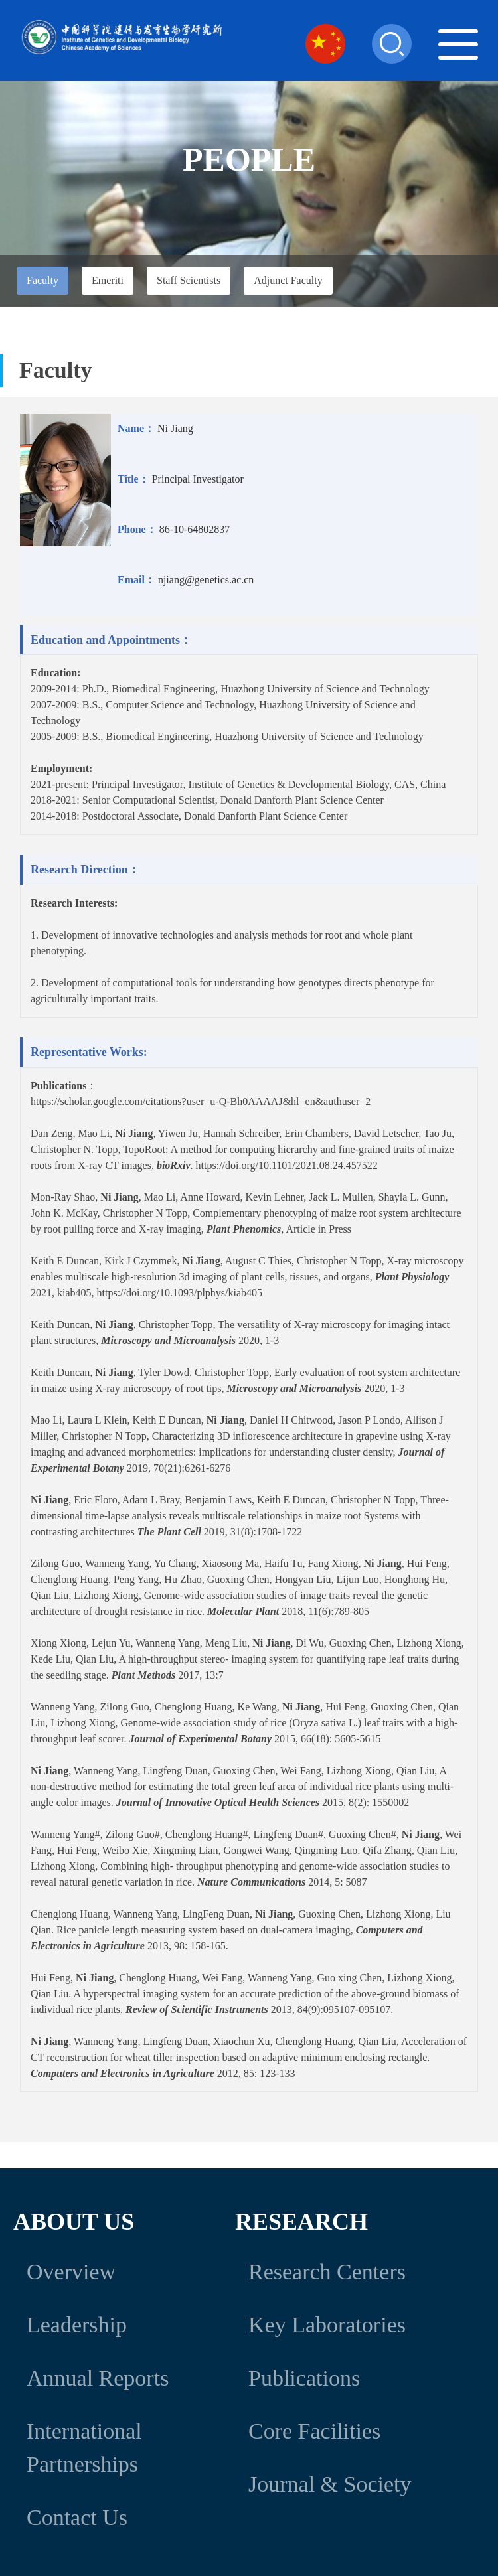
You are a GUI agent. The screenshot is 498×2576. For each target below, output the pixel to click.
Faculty (42, 280)
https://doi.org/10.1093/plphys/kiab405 (180, 1292)
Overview (71, 2271)
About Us (73, 2221)
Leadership (77, 2324)
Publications (304, 2378)
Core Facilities (314, 2431)
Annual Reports (98, 2378)
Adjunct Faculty (288, 280)
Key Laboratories (327, 2324)
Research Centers (327, 2271)
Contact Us (77, 2517)
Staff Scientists (188, 280)
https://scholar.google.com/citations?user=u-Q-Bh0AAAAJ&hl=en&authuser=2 (201, 1101)
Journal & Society (330, 2484)
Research (301, 2221)
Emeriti (108, 280)
